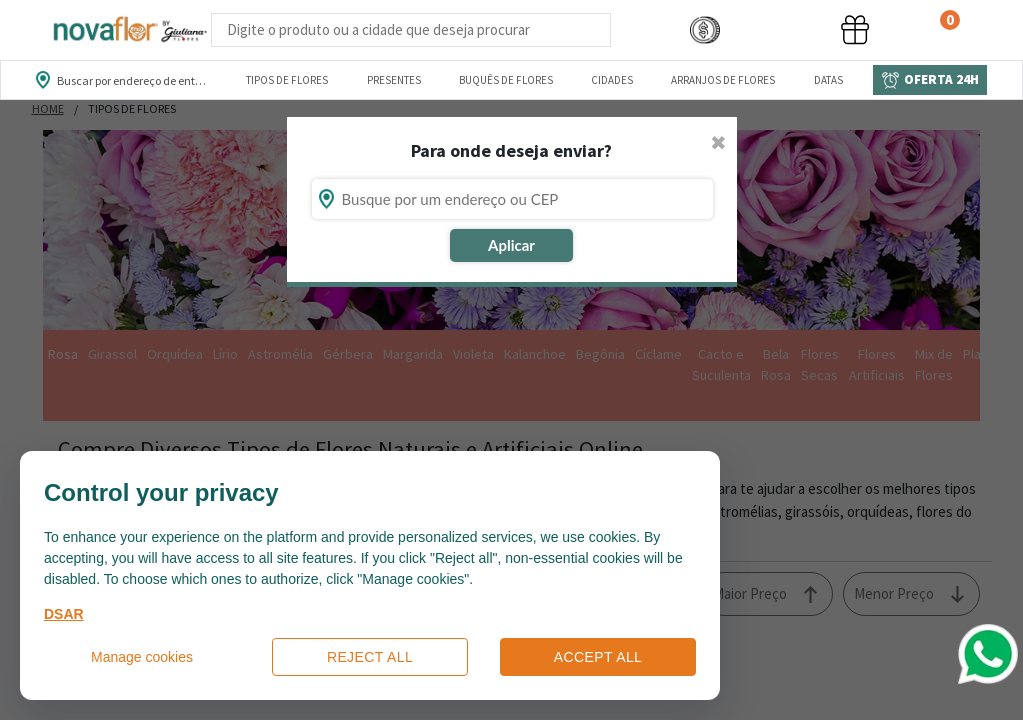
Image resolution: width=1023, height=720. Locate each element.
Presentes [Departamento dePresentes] (394, 80)
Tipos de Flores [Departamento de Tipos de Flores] (287, 80)
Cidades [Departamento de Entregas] (612, 80)
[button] (705, 30)
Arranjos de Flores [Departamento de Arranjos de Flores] (723, 80)
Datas (828, 80)
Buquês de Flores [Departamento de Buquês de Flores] (506, 80)
